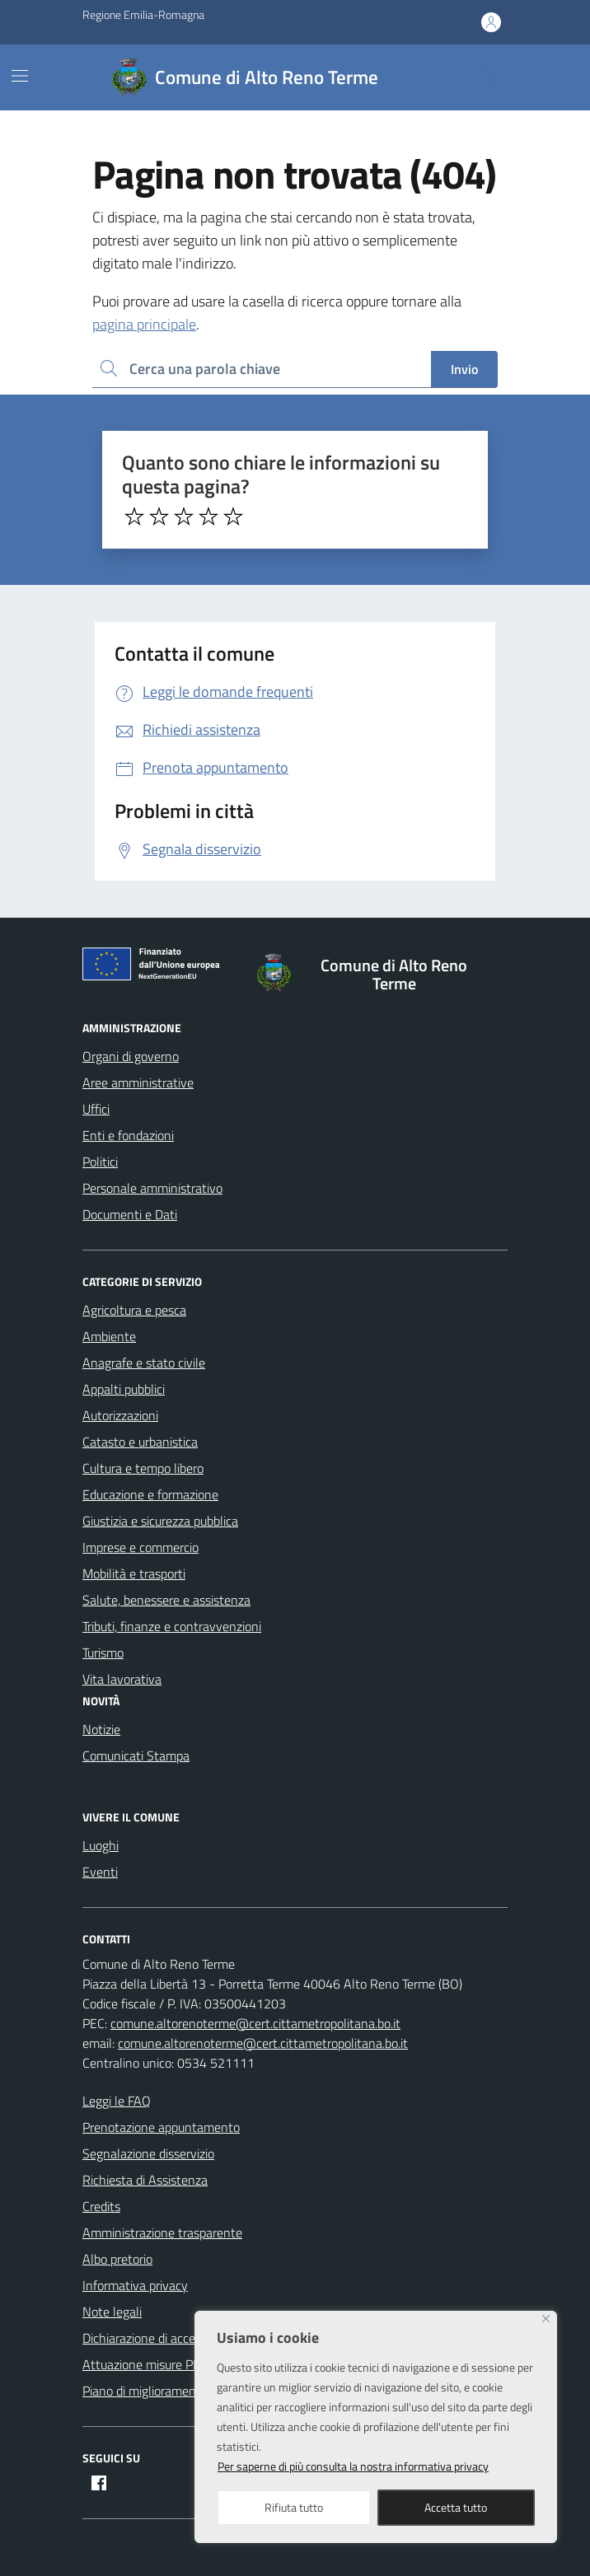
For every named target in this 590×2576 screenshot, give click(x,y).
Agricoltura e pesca (134, 1310)
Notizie (101, 1729)
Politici (100, 1161)
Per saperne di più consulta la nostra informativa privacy (353, 2466)
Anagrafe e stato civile (143, 1362)
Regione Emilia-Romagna (143, 14)
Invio (464, 369)
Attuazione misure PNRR (150, 2364)
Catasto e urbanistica (140, 1442)
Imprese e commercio (140, 1547)
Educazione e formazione (150, 1494)
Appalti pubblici (123, 1389)
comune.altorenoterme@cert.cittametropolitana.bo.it (255, 2023)
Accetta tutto (455, 2507)
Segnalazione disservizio (148, 2153)
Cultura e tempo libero (143, 1468)
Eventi (100, 1872)
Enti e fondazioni (128, 1135)
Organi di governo (130, 1056)
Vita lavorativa (122, 1679)
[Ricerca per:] (261, 369)
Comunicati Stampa (136, 1755)
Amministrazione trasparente (162, 2232)
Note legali (112, 2311)
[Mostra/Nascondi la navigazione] (20, 76)
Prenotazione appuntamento (161, 2127)
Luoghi (100, 1845)
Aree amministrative (138, 1082)
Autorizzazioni (120, 1415)
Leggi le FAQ (116, 2101)
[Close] (546, 2318)
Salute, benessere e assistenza (166, 1600)
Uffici (96, 1109)
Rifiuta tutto (294, 2507)
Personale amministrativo (152, 1188)
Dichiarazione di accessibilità (159, 2338)
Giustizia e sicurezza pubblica (160, 1521)
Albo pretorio (117, 2259)
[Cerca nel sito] (488, 77)
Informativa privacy (135, 2285)
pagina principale (144, 324)
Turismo (103, 1652)
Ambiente (109, 1336)
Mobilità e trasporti (133, 1573)
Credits (101, 2206)
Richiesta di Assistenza (145, 2180)
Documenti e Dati (129, 1214)
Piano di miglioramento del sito (166, 2391)
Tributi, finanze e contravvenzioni (171, 1626)
